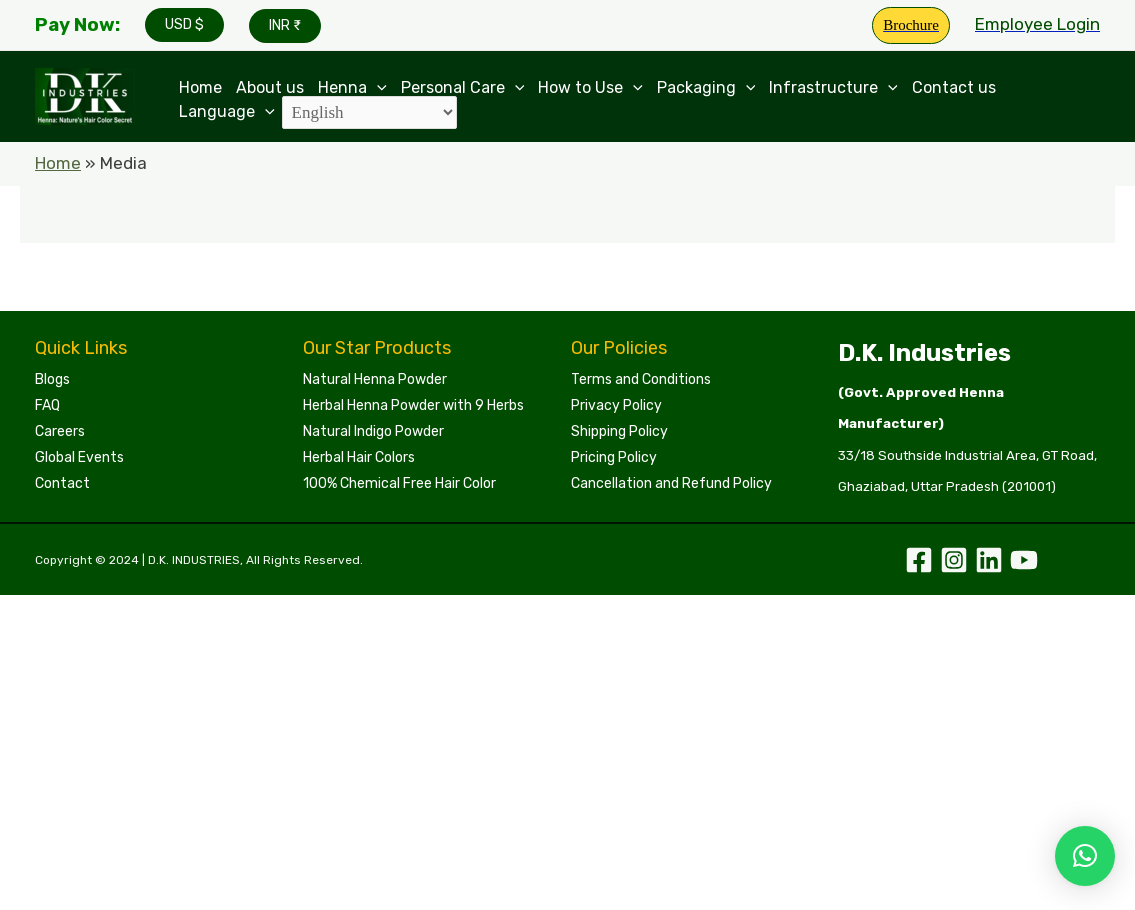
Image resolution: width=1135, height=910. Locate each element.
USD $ (184, 24)
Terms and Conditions (641, 379)
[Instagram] (954, 560)
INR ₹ (285, 25)
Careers (60, 431)
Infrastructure (833, 88)
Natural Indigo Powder (373, 431)
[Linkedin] (989, 560)
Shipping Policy (619, 431)
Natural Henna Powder (375, 379)
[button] (1085, 856)
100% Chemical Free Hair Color (399, 483)
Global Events (79, 457)
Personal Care (463, 88)
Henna (352, 88)
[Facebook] (919, 560)
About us (270, 88)
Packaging (706, 88)
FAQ (47, 405)
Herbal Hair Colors (359, 457)
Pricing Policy (614, 457)
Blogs (52, 379)
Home (200, 88)
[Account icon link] (1037, 25)
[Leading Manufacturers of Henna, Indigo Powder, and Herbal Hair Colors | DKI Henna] (85, 95)
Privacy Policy (616, 405)
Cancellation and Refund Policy (671, 483)
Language (227, 111)
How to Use (590, 88)
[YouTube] (1024, 560)
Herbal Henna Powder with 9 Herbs (413, 405)
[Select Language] (369, 112)
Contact (62, 483)
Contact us (954, 88)
